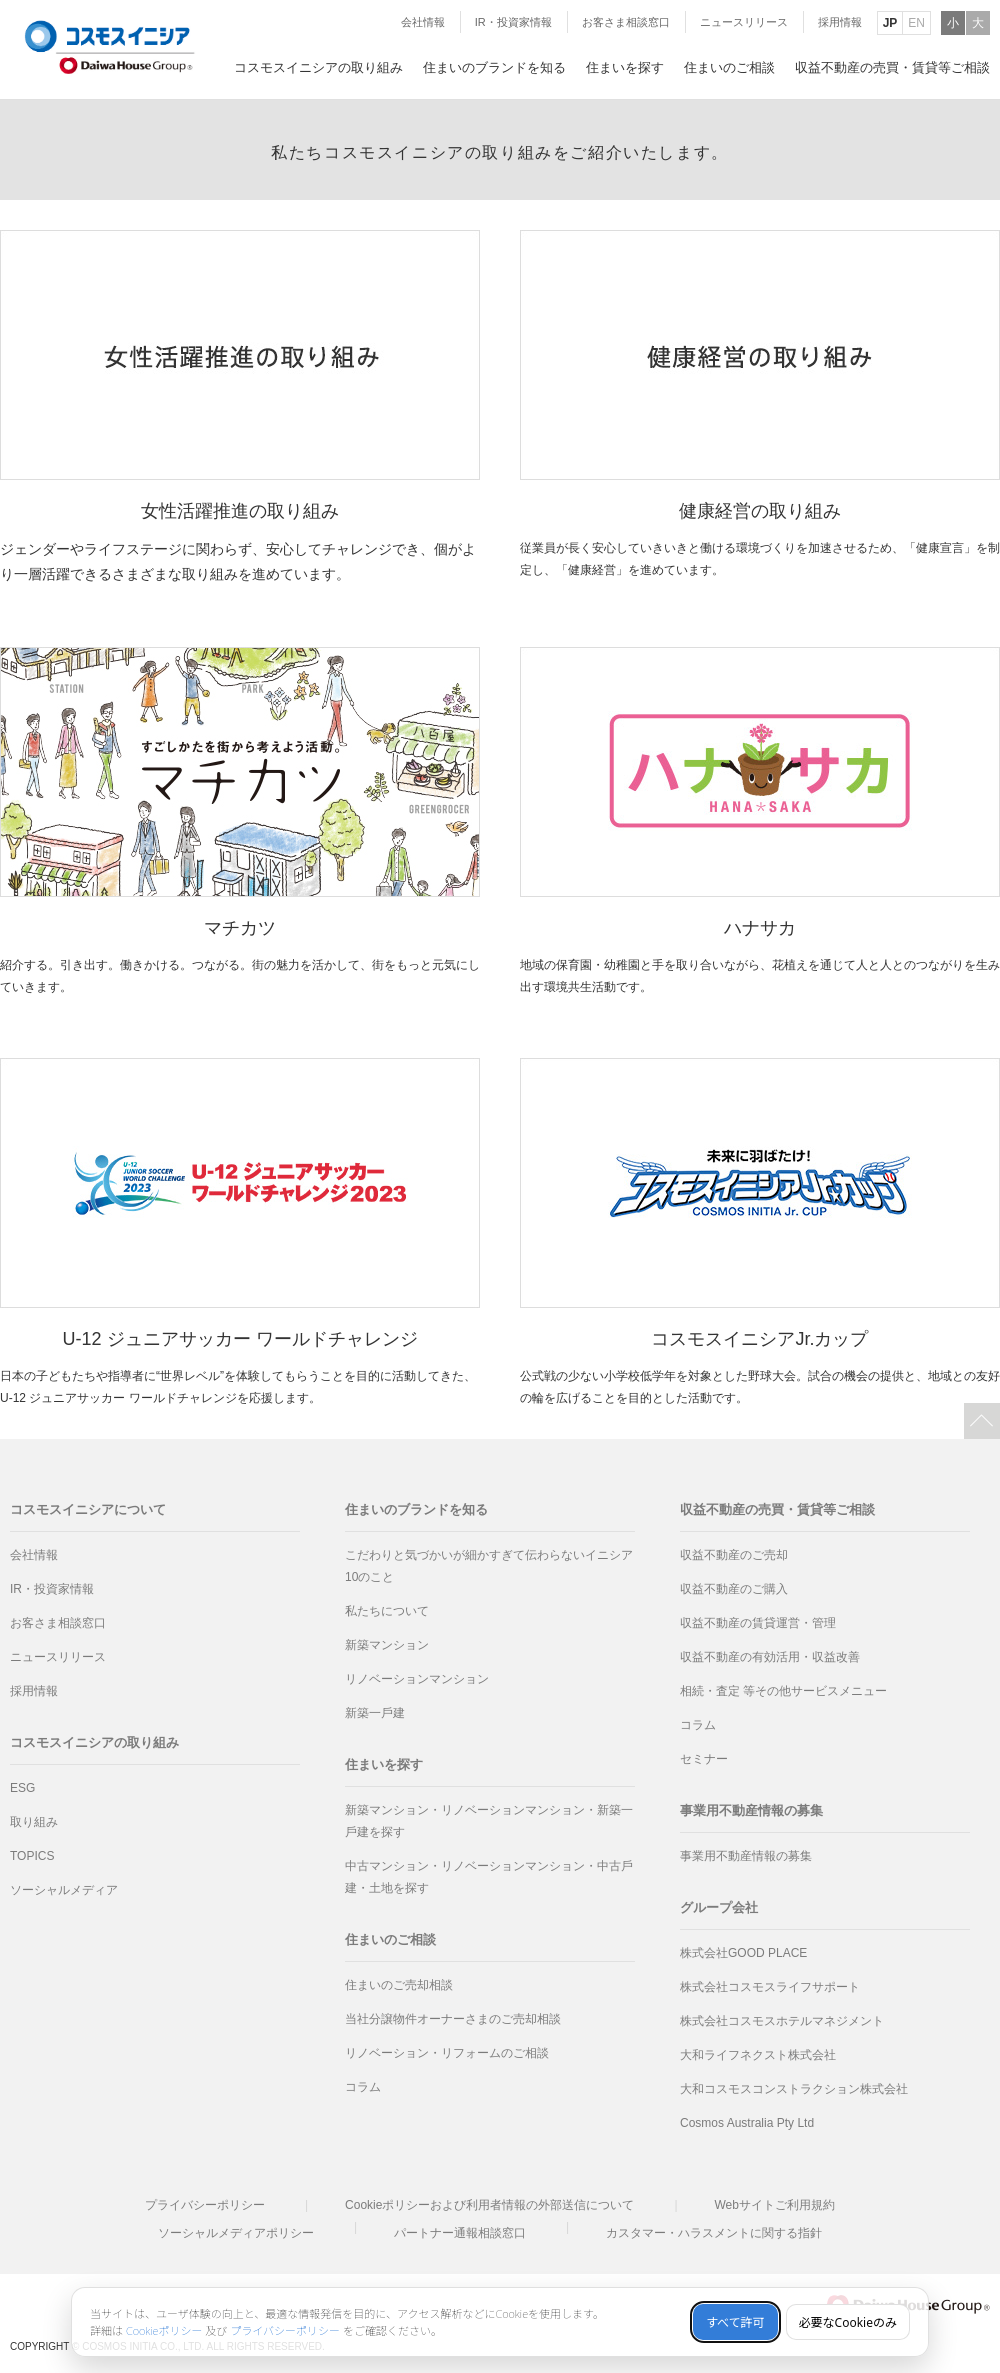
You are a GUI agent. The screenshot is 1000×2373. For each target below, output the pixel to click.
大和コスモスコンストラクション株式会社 (794, 2089)
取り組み (34, 1822)
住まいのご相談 (390, 1939)
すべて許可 (735, 2322)
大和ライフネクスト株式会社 (758, 2055)
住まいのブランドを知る (416, 1509)
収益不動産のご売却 (734, 1555)
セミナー (704, 1759)
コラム (363, 2087)
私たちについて (387, 1611)
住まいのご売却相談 (399, 1985)
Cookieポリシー (164, 2330)
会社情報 (423, 22)
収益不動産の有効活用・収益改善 (770, 1657)
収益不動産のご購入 (734, 1589)
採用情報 (840, 22)
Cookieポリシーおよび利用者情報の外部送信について (489, 2205)
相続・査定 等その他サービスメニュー (783, 1691)
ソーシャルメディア (64, 1890)
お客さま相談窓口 (626, 22)
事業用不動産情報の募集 (746, 1856)
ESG (22, 1788)
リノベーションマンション (417, 1679)
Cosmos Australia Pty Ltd (747, 2123)
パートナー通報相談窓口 (460, 2233)
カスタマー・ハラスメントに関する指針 (714, 2233)
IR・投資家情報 (513, 22)
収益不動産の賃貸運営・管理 (758, 1623)
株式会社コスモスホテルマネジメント (782, 2021)
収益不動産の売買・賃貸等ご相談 (777, 1509)
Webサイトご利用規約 (774, 2205)
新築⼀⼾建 (375, 1713)
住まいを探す (384, 1764)
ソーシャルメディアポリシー (236, 2233)
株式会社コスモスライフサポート (770, 1987)
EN (916, 23)
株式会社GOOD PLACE (743, 1953)
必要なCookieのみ (848, 2322)
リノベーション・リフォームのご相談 (447, 2053)
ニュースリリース (744, 22)
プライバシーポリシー (205, 2205)
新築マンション (387, 1645)
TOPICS (32, 1856)
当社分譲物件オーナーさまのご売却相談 (453, 2019)
